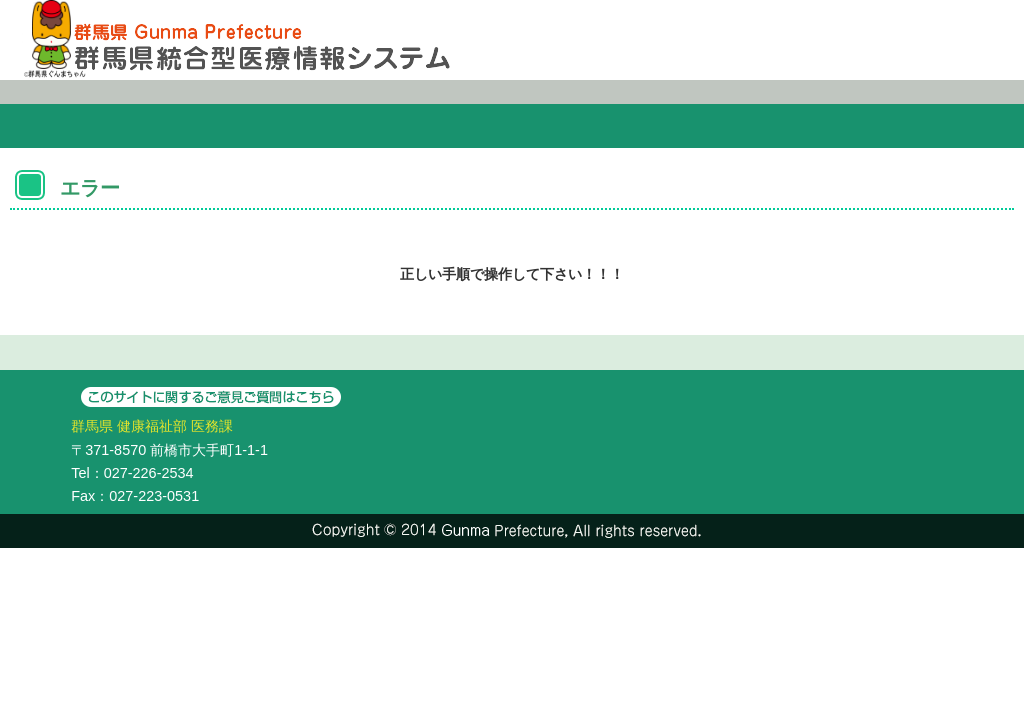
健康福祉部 (152, 426)
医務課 (212, 426)
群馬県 (92, 426)
